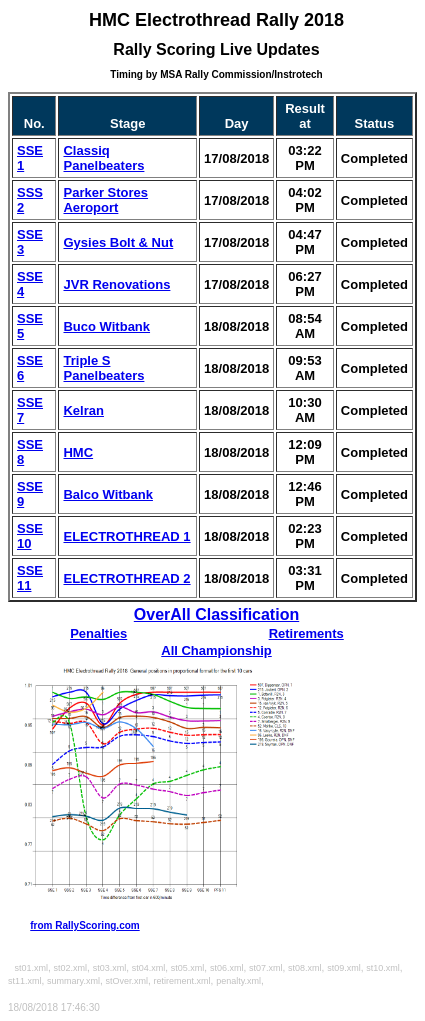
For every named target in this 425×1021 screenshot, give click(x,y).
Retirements (306, 633)
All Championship (216, 650)
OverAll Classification (216, 614)
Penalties (98, 633)
